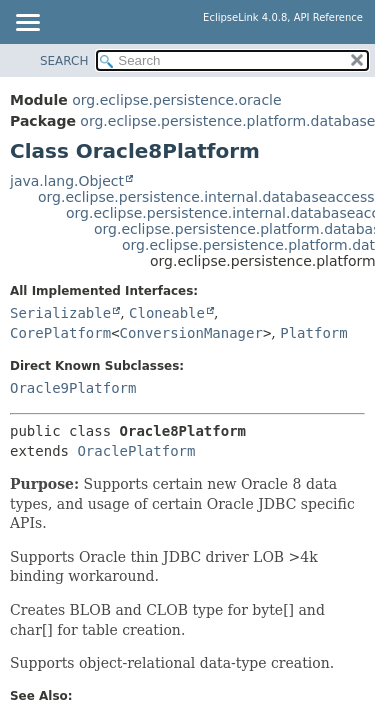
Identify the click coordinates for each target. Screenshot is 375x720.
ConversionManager (191, 333)
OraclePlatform (136, 451)
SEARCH (64, 61)
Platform (313, 333)
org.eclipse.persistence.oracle (176, 100)
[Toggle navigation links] (27, 24)
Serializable (60, 313)
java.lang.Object (67, 181)
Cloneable (167, 313)
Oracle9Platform (73, 388)
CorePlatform (60, 333)
